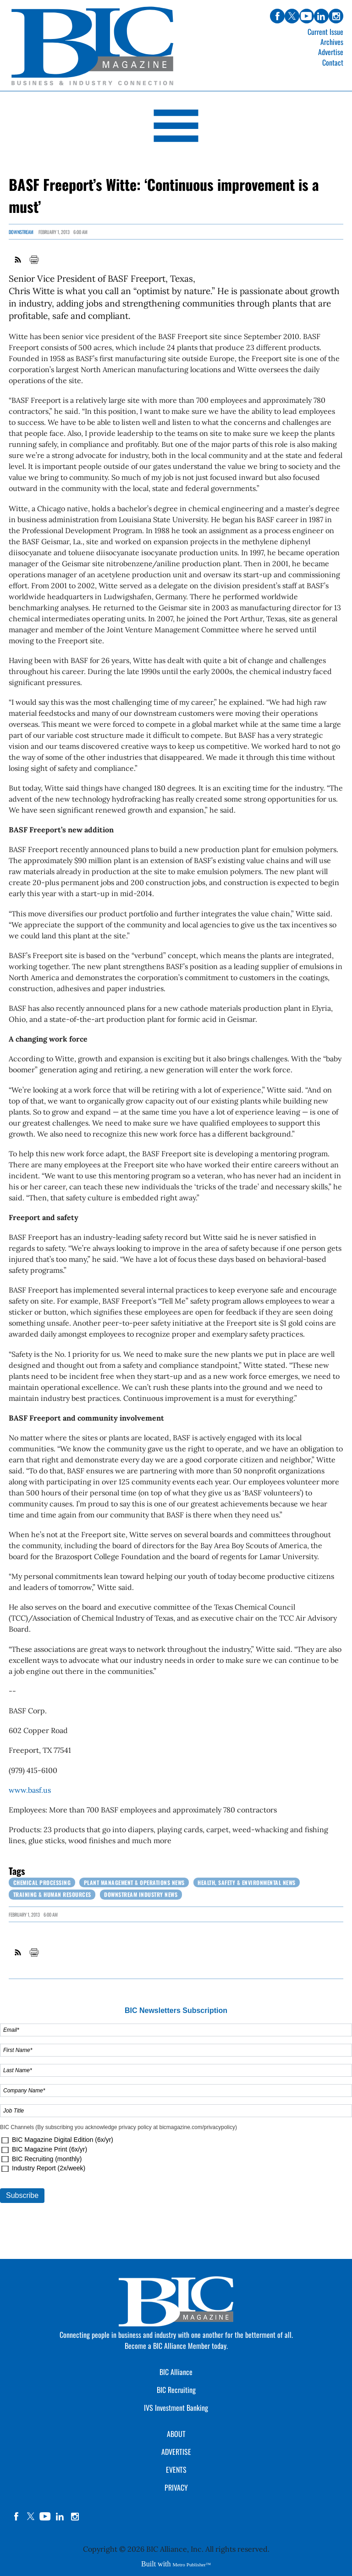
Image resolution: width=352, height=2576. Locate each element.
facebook (16, 2516)
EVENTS (176, 2469)
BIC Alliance (176, 2371)
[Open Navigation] (176, 127)
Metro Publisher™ (192, 2564)
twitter (30, 2516)
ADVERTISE (176, 2451)
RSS (18, 259)
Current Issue (325, 32)
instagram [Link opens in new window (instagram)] (336, 16)
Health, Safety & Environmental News (247, 1882)
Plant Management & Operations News (134, 1882)
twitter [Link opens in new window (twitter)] (292, 16)
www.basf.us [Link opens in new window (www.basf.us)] (30, 1790)
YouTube (45, 2516)
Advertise (330, 52)
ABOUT (176, 2433)
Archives (331, 42)
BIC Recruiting (176, 2389)
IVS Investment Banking (176, 2407)
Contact (332, 62)
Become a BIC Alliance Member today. (176, 2345)
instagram (74, 2516)
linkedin (60, 2516)
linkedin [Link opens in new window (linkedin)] (321, 16)
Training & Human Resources (52, 1894)
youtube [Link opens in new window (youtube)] (306, 16)
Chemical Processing (42, 1882)
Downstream (21, 232)
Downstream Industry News (140, 1894)
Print (33, 259)
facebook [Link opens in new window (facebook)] (277, 16)
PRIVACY (176, 2487)
